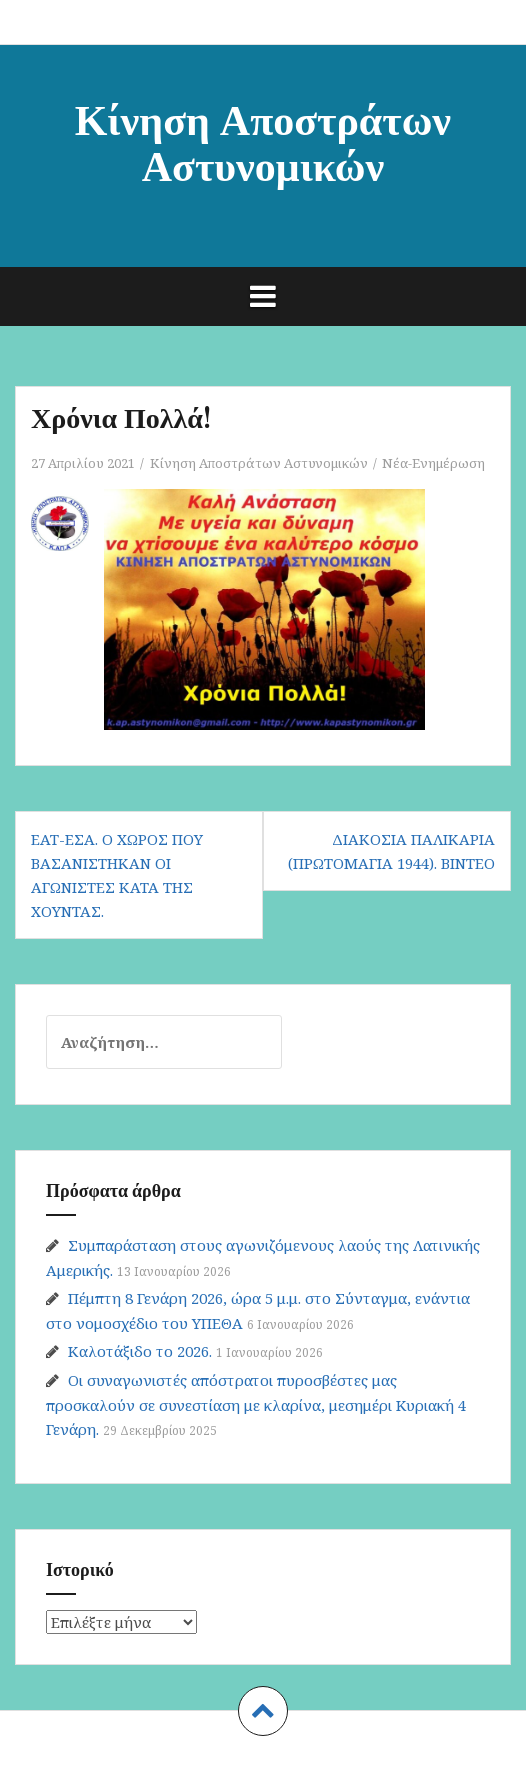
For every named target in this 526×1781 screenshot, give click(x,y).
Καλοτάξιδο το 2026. (140, 1351)
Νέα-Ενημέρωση (433, 463)
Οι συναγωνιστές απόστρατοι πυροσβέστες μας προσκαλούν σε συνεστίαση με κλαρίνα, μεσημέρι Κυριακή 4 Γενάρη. (256, 1404)
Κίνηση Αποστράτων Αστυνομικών (263, 141)
